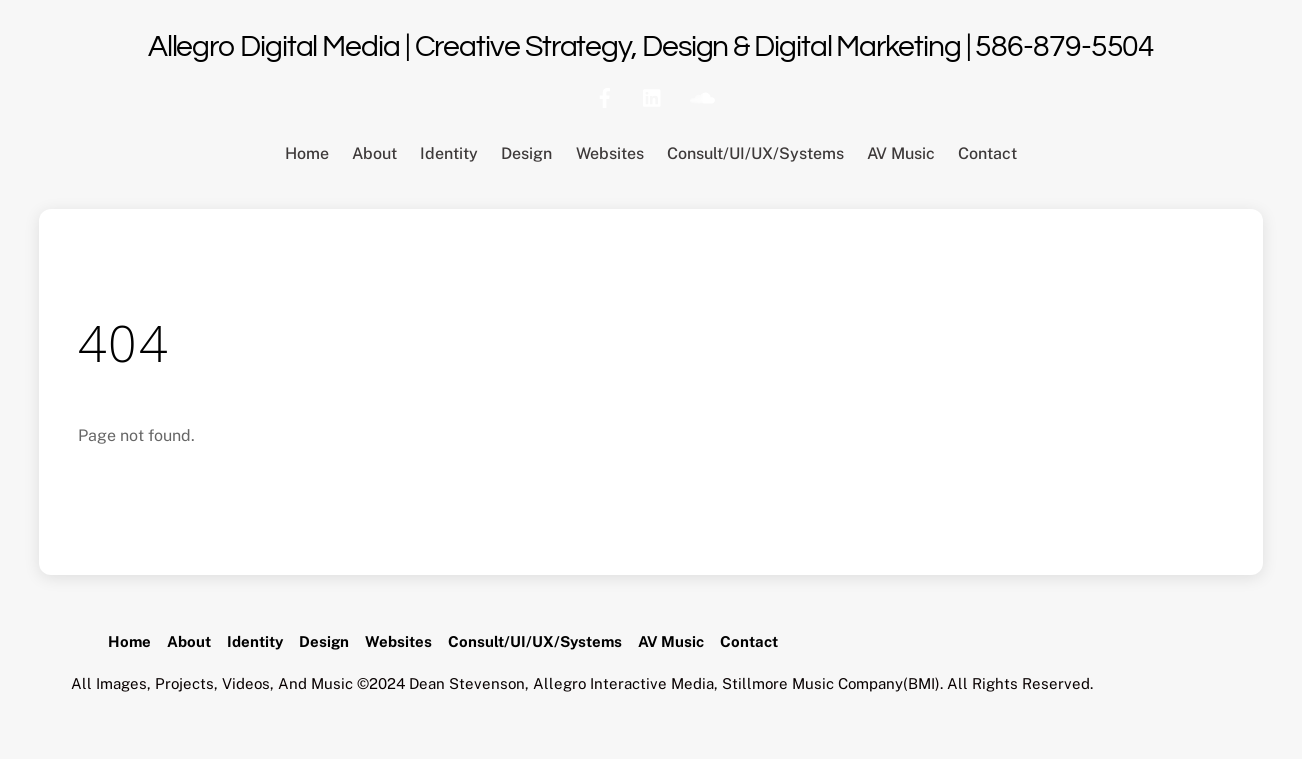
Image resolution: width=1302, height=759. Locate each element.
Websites (610, 153)
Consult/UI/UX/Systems (755, 153)
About (374, 153)
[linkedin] (653, 95)
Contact (987, 153)
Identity (449, 153)
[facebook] (605, 95)
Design (526, 153)
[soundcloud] (701, 95)
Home (307, 153)
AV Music (901, 153)
